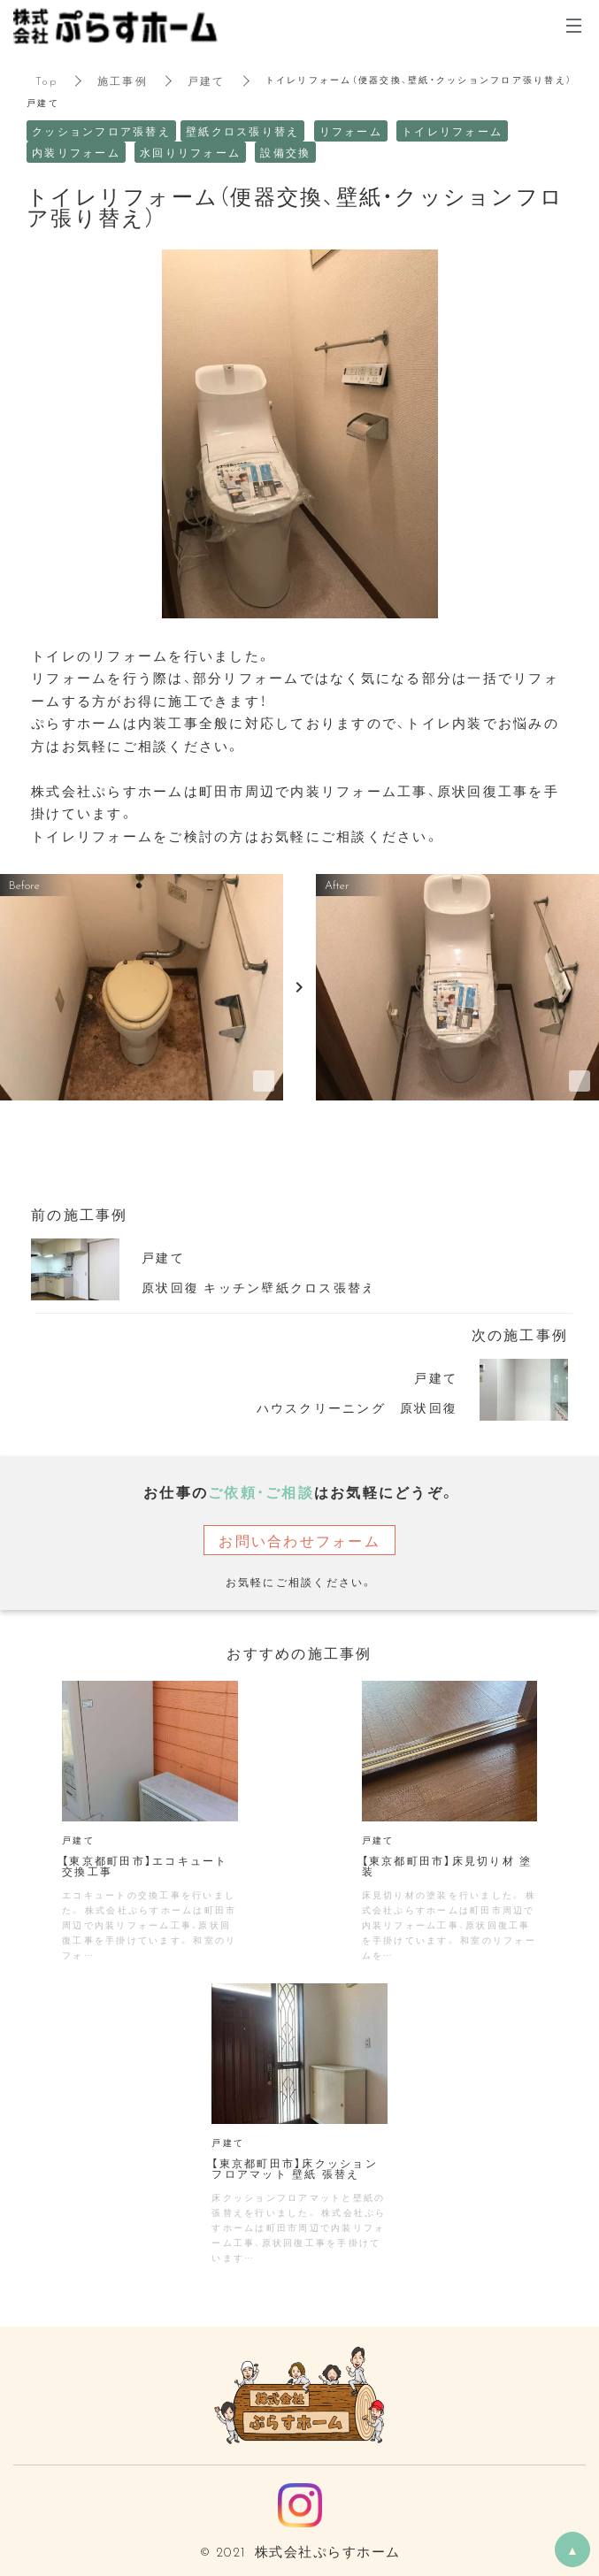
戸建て (207, 80)
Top (46, 80)
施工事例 (122, 80)
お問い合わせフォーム (299, 1540)
